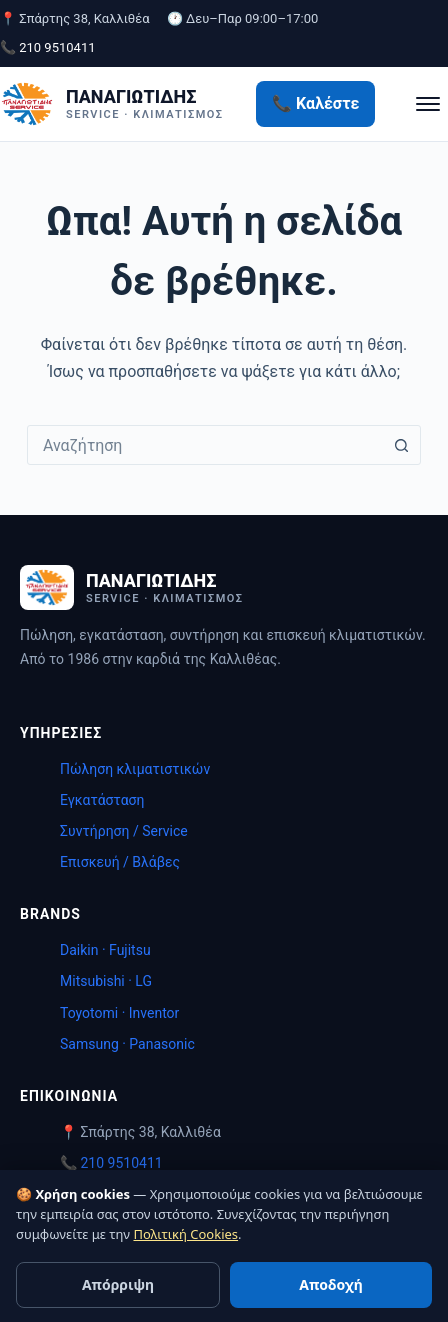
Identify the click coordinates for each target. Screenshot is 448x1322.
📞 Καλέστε (315, 103)
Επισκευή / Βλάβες (120, 862)
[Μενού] (428, 104)
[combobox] (205, 445)
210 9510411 (121, 1163)
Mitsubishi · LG (106, 981)
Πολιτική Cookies (185, 1234)
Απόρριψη (118, 1284)
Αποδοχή (330, 1284)
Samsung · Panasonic (127, 1044)
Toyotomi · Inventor (119, 1013)
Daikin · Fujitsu (105, 950)
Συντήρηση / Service (124, 831)
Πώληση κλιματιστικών (135, 769)
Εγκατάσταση (102, 800)
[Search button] (401, 445)
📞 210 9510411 (48, 47)
